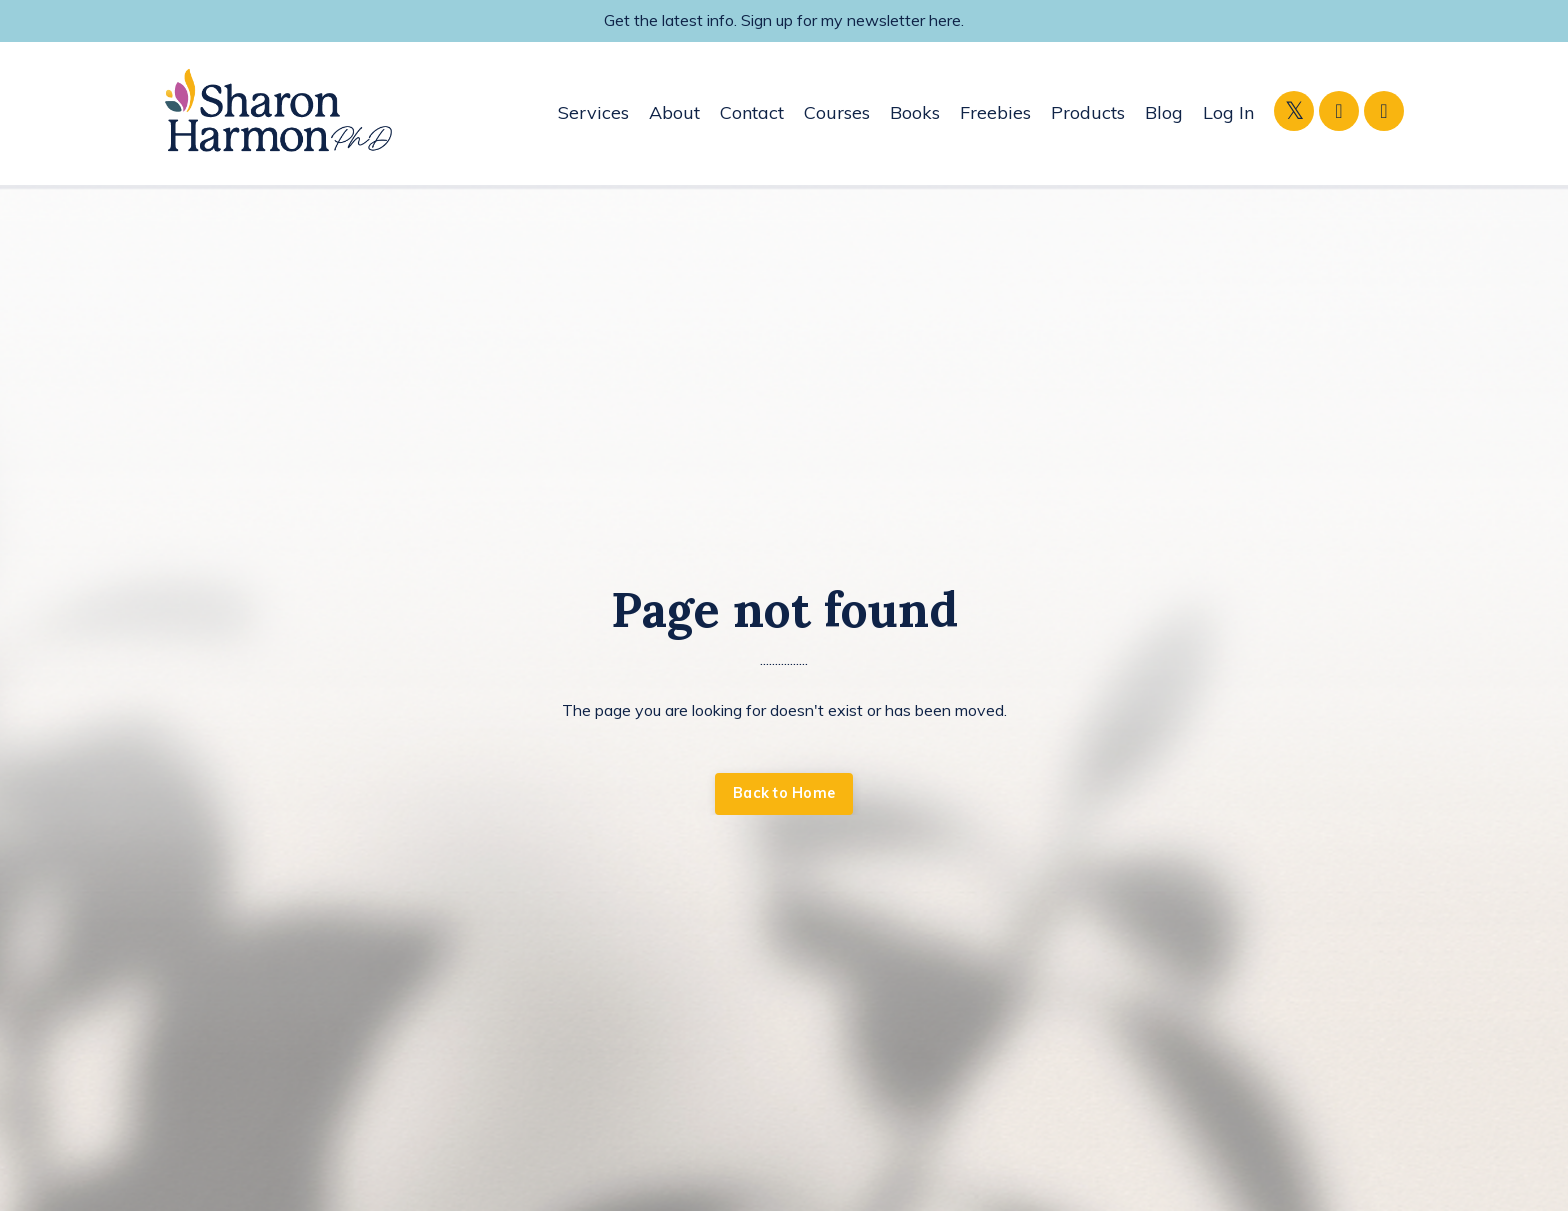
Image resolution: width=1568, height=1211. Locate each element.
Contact (752, 112)
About (674, 112)
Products (1088, 112)
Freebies (995, 112)
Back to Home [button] (784, 793)
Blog (1164, 112)
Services (593, 112)
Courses (837, 112)
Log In (1228, 112)
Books (915, 112)
